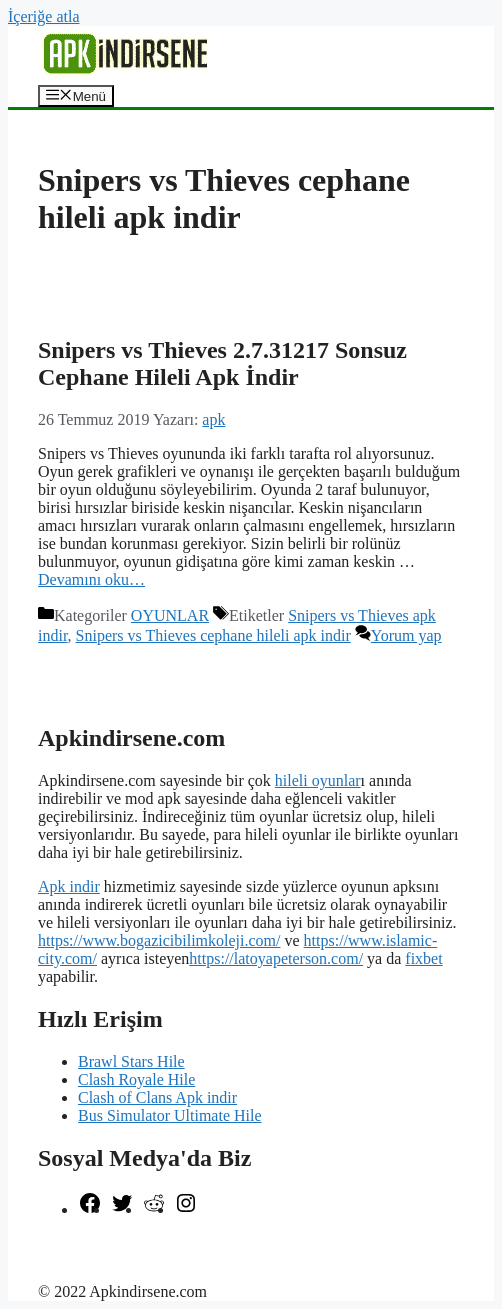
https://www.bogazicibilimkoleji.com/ (159, 940)
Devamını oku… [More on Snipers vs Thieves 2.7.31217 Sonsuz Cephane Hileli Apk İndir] (91, 579)
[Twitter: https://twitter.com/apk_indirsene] (122, 1209)
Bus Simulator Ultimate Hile (170, 1115)
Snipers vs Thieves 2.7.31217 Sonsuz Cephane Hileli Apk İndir (222, 363)
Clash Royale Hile (136, 1079)
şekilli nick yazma (96, 1243)
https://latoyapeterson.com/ (276, 958)
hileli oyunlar (318, 780)
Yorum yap (406, 635)
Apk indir (69, 886)
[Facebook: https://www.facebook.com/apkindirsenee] (90, 1209)
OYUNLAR (170, 615)
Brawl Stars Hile (131, 1061)
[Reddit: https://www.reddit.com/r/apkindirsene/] (154, 1209)
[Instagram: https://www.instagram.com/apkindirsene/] (186, 1209)
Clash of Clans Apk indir (157, 1097)
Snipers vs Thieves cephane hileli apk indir (213, 635)
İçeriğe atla (44, 16)
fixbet (423, 958)
